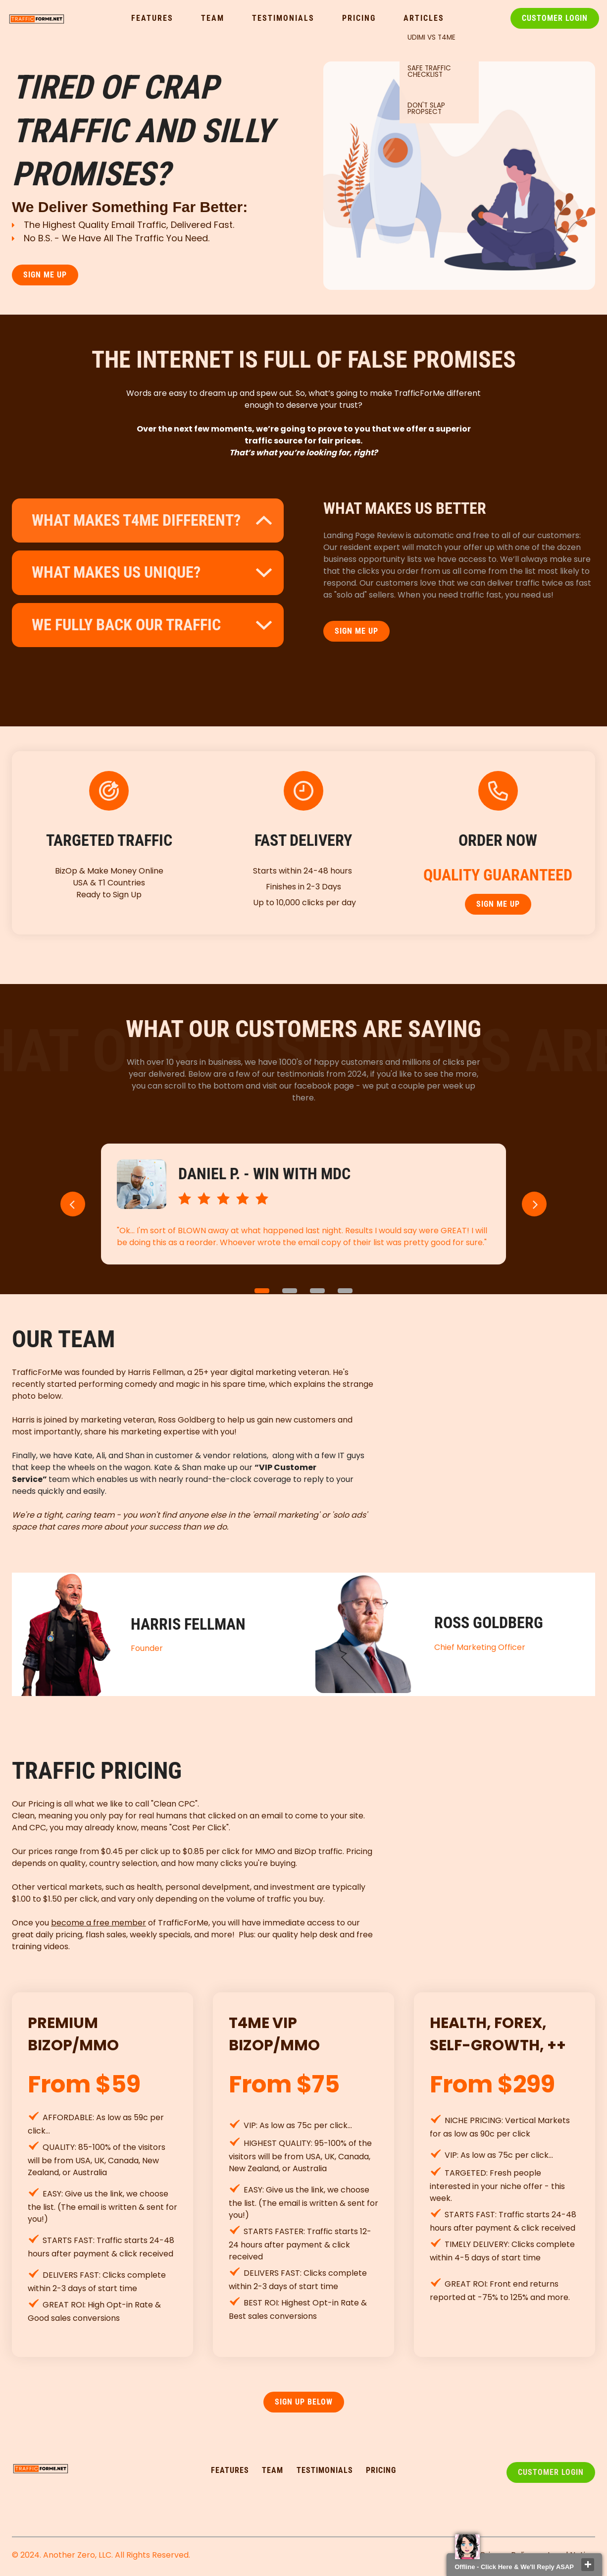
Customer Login (555, 18)
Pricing (359, 18)
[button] (72, 1204)
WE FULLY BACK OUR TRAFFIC (126, 624)
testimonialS (325, 2470)
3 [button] (317, 1290)
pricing (381, 2470)
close (587, 2564)
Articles (424, 18)
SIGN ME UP (45, 274)
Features (152, 18)
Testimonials (283, 18)
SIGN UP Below (304, 2402)
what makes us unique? (116, 572)
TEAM (272, 2470)
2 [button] (289, 1290)
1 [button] (261, 1290)
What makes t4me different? (136, 520)
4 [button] (345, 1290)
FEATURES (230, 2470)
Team (212, 18)
